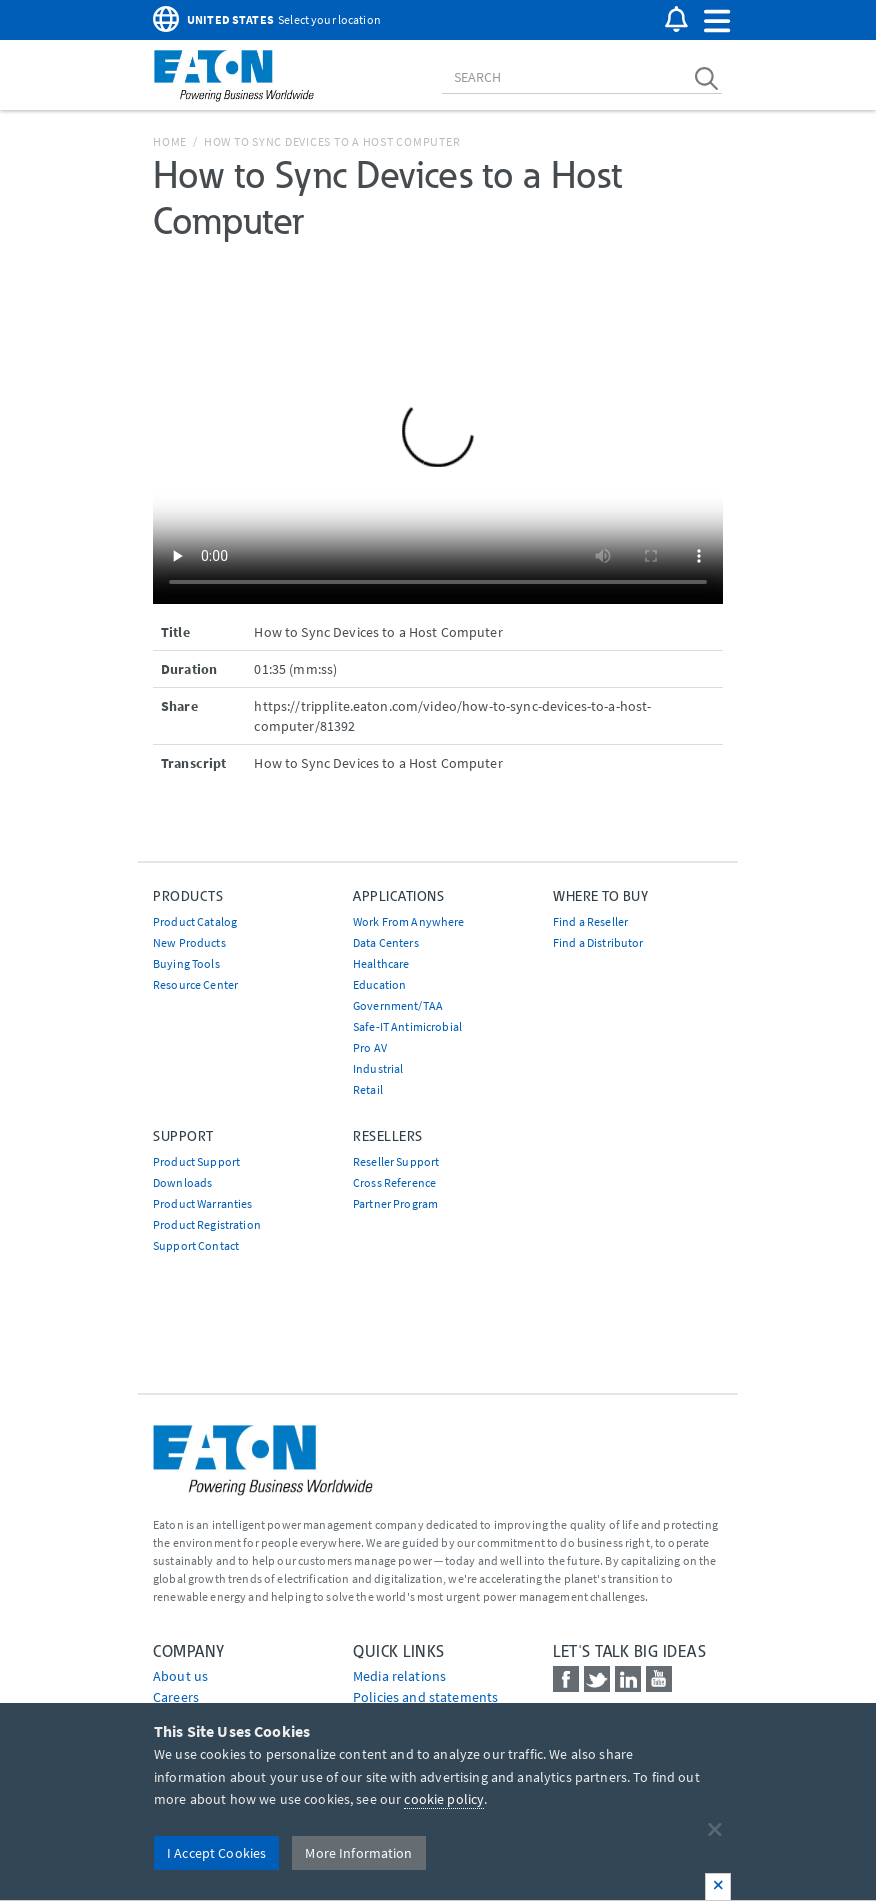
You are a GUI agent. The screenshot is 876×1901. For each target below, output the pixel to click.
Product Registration (207, 1224)
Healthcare (381, 963)
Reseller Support (396, 1161)
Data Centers (386, 942)
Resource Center (195, 984)
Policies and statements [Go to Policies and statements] (425, 1697)
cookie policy (444, 1799)
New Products (189, 942)
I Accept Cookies (216, 1853)
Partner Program (395, 1203)
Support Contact (196, 1245)
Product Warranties (203, 1203)
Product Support (196, 1161)
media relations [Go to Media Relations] (399, 1676)
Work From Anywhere (409, 921)
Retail (368, 1089)
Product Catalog (195, 921)
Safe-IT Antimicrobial (407, 1026)
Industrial (378, 1068)
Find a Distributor (598, 942)
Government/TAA (398, 1005)
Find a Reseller (590, 921)
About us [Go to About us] (180, 1676)
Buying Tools (186, 963)
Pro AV (370, 1047)
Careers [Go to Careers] (176, 1697)
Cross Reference (394, 1182)
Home (170, 141)
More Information (358, 1853)
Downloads (182, 1182)
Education (379, 984)
